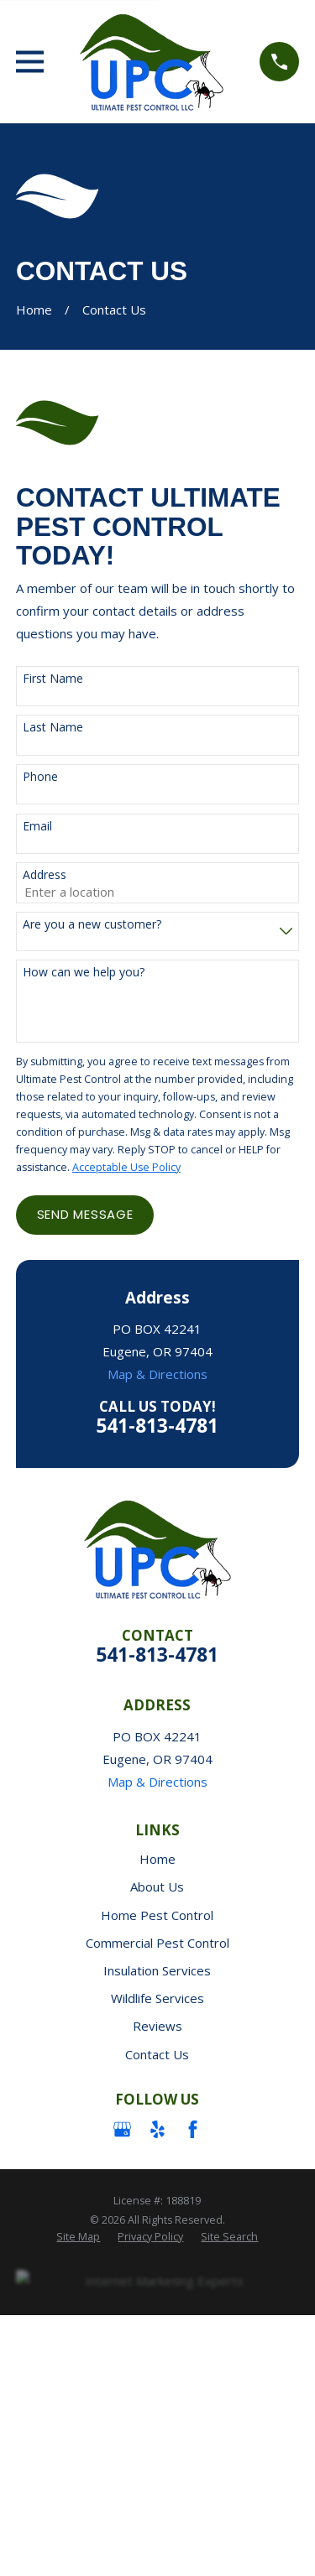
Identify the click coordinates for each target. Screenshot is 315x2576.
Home (157, 1858)
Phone (40, 777)
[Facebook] (193, 2129)
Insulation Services (157, 1970)
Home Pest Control (157, 1915)
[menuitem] (78, 2237)
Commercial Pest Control (157, 1942)
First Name (53, 679)
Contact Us (157, 2054)
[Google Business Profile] (122, 2129)
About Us (157, 1886)
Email (37, 827)
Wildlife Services (157, 1998)
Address (44, 875)
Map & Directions (157, 1374)
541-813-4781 (157, 1426)
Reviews (157, 2025)
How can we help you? (83, 972)
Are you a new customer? (92, 925)
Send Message (85, 1214)
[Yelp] (157, 2129)
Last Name (53, 728)
